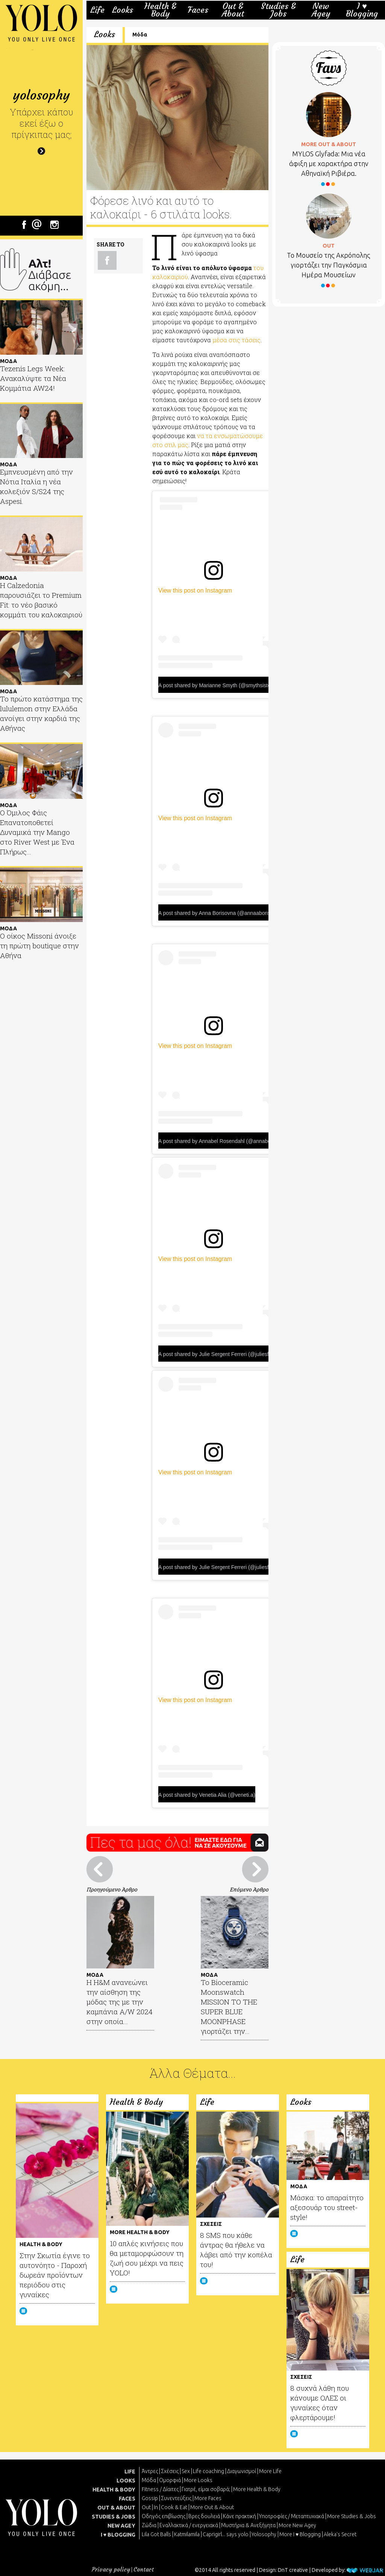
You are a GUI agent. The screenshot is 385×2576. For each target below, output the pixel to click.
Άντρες (150, 2471)
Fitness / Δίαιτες (160, 2489)
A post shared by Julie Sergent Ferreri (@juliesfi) (214, 1354)
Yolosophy (264, 2534)
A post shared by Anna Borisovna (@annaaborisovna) (220, 913)
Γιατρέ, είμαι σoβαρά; (206, 2489)
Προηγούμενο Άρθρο (111, 1889)
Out (146, 2507)
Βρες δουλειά (204, 2516)
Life (97, 10)
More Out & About (212, 2507)
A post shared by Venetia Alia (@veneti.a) (206, 1795)
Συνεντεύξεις (176, 2498)
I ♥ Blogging (362, 10)
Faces (198, 10)
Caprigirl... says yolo (226, 2534)
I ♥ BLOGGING (118, 2535)
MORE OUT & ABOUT (328, 144)
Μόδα (139, 35)
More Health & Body (256, 2489)
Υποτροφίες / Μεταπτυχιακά (291, 2516)
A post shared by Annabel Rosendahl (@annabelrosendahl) (227, 1141)
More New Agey (297, 2525)
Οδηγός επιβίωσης (163, 2516)
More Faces (207, 2498)
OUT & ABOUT (116, 2508)
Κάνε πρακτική (239, 2516)
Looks (122, 10)
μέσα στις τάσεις (236, 340)
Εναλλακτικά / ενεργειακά (188, 2525)
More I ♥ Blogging (300, 2534)
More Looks (198, 2480)
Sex (186, 2471)
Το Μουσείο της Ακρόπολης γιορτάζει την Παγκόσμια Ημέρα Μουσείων (328, 264)
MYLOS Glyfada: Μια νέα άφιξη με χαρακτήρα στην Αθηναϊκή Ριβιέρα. (328, 163)
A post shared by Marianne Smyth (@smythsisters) (217, 685)
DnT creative (293, 2570)
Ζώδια (149, 2525)
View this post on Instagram (195, 590)
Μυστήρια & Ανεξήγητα (248, 2525)
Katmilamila (187, 2534)
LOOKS (126, 2481)
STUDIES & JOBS (113, 2517)
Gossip (150, 2498)
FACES (127, 2499)
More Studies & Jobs (351, 2516)
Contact (143, 2569)
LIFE (129, 2472)
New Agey (321, 10)
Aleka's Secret (340, 2534)
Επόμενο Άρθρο (249, 1889)
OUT (329, 246)
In (156, 2507)
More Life (270, 2471)
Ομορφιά (170, 2480)
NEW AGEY (121, 2526)
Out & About (233, 10)
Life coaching (208, 2471)
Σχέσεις (170, 2471)
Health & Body (160, 10)
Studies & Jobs (278, 10)
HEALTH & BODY (113, 2490)
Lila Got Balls (156, 2534)
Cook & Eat (174, 2507)
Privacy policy (111, 2569)
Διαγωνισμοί (241, 2471)
